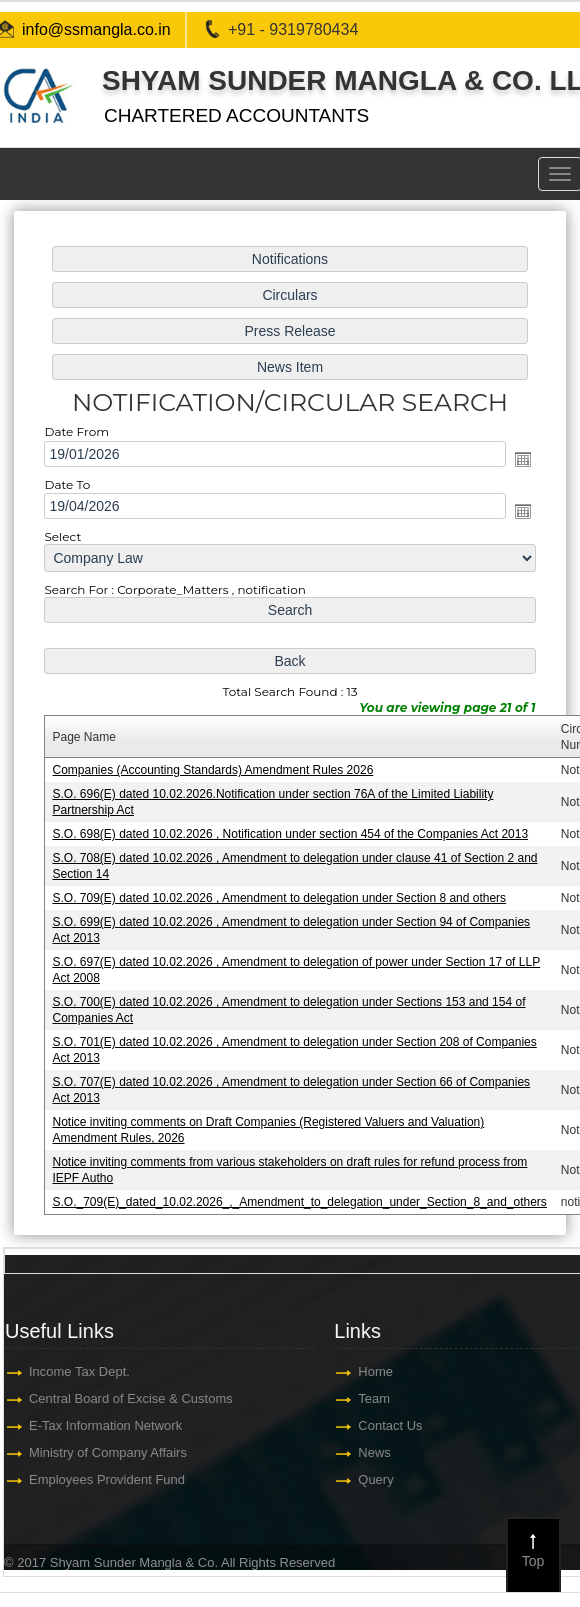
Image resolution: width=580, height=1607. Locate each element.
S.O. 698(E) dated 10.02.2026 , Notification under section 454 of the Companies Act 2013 (290, 834)
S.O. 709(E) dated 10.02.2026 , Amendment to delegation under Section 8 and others (279, 898)
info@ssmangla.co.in (96, 29)
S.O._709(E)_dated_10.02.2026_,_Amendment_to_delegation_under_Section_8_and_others (299, 1202)
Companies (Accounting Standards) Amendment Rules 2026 (212, 770)
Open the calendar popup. (523, 459)
